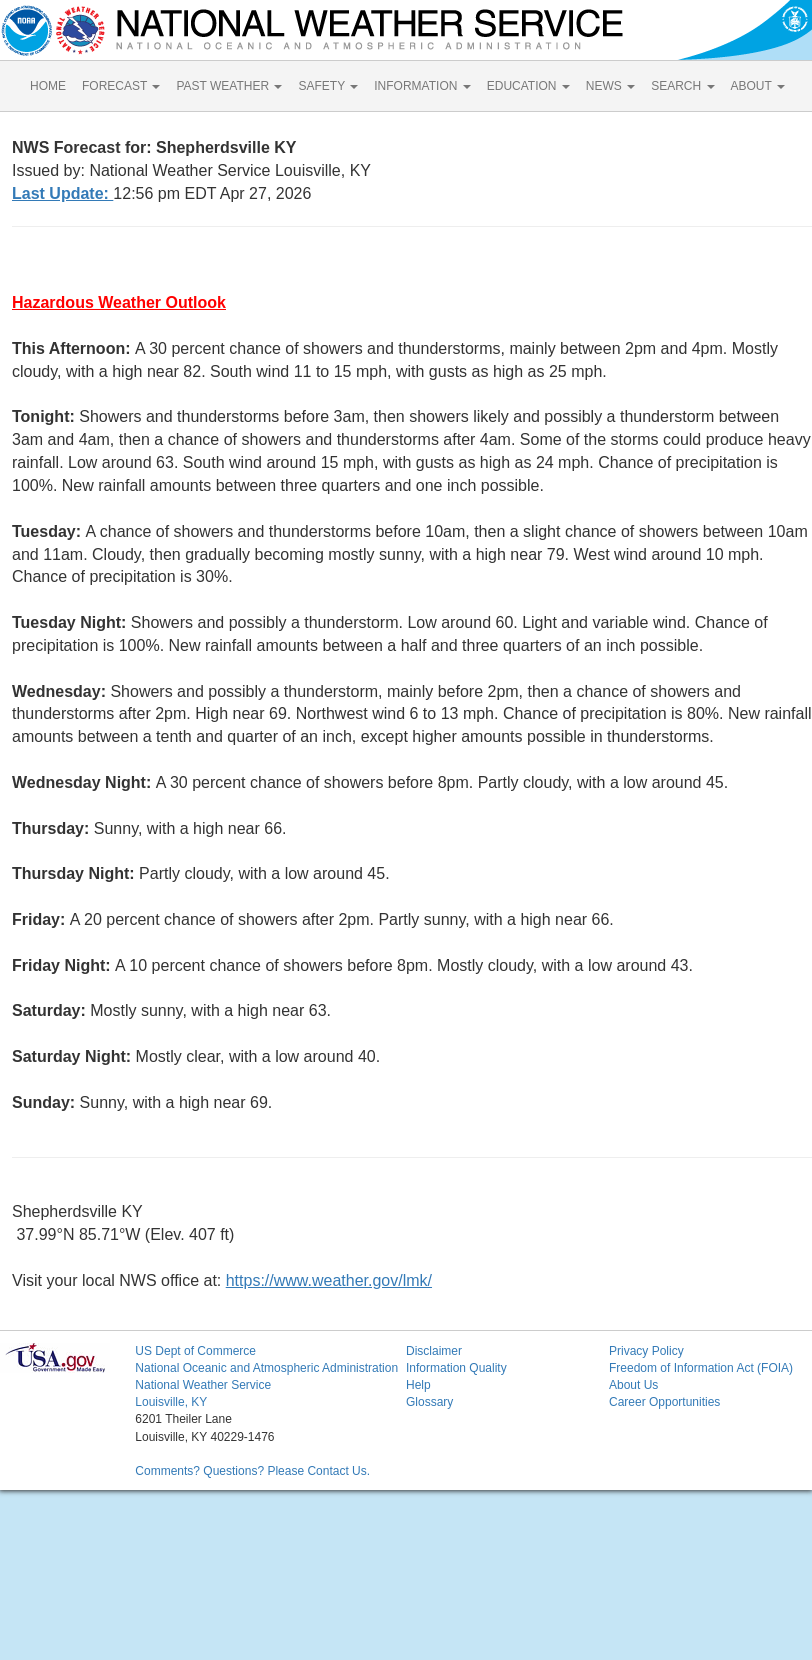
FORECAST (121, 86)
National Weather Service (203, 1385)
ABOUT (758, 86)
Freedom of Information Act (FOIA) (701, 1368)
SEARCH (682, 86)
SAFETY (328, 86)
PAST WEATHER (229, 86)
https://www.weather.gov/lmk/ (329, 1280)
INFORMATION (422, 86)
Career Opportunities (664, 1402)
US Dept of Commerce (195, 1351)
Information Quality (456, 1368)
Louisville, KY (171, 1402)
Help (418, 1385)
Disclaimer (434, 1351)
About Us (633, 1385)
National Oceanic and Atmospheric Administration (266, 1368)
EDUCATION (528, 86)
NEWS (610, 86)
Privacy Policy (646, 1351)
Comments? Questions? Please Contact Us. (252, 1471)
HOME (48, 86)
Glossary (429, 1402)
